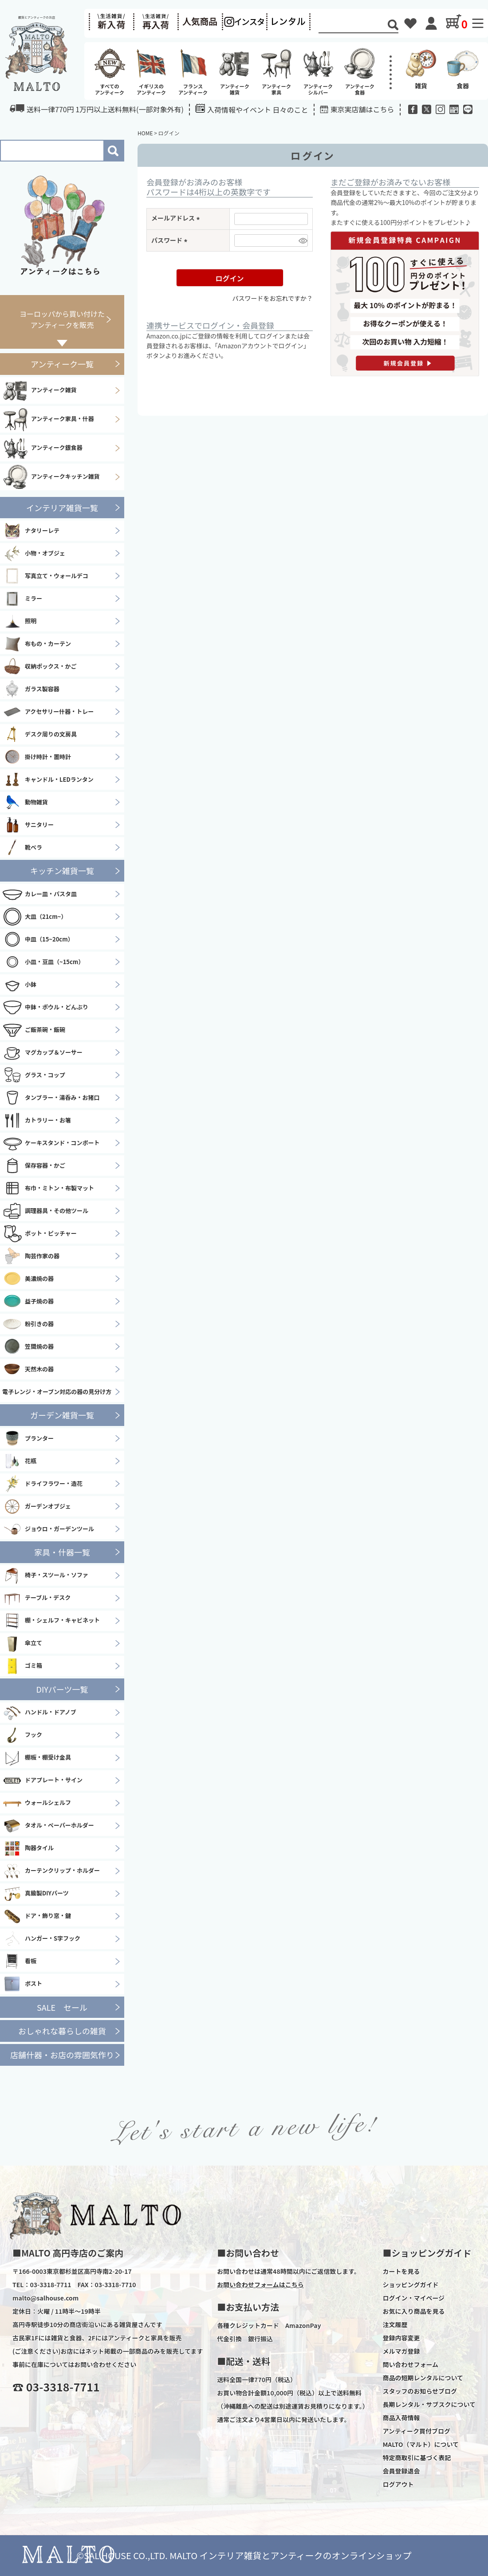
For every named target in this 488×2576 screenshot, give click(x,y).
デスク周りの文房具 (39, 734)
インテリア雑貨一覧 (62, 507)
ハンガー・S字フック (41, 1939)
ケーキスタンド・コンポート (51, 1143)
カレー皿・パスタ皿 (39, 894)
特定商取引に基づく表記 (416, 2457)
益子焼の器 (28, 1301)
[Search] (353, 25)
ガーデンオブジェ (36, 1506)
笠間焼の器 (28, 1346)
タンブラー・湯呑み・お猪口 (51, 1097)
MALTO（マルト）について (420, 2444)
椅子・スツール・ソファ (45, 1575)
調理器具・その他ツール (45, 1211)
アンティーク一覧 (62, 364)
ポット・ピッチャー (39, 1233)
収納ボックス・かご (39, 666)
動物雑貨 (25, 802)
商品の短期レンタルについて (422, 2377)
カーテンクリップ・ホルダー (51, 1871)
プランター (28, 1438)
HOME (145, 133)
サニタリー (28, 825)
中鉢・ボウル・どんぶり (45, 1007)
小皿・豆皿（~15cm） (43, 962)
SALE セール (62, 2007)
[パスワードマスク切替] (301, 240)
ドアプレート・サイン (42, 1780)
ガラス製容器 (30, 689)
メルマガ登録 (401, 2351)
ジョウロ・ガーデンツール (48, 1529)
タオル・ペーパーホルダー (48, 1826)
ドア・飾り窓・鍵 (36, 1916)
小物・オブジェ (33, 553)
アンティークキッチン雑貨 (51, 477)
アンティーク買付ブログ (416, 2430)
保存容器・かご (33, 1165)
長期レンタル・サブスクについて (429, 2404)
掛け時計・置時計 (36, 757)
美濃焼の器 (28, 1278)
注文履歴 (394, 2324)
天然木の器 (28, 1369)
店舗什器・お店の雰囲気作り (62, 2054)
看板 (19, 1961)
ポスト (22, 1984)
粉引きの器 (28, 1324)
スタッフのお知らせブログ (419, 2391)
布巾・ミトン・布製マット (48, 1188)
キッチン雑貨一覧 (62, 870)
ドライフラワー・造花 (42, 1483)
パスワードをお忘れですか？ (272, 298)
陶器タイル (28, 1848)
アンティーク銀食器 (42, 448)
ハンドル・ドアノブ (39, 1712)
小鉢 (19, 984)
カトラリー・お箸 (36, 1120)
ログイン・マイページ (413, 2297)
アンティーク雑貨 (39, 390)
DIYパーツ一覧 (62, 1689)
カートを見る (401, 2271)
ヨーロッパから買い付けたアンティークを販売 (62, 319)
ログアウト (397, 2484)
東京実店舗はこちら (362, 109)
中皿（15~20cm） (38, 939)
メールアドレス (176, 217)
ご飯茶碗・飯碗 (33, 1030)
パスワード (170, 240)
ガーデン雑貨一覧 (62, 1415)
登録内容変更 (401, 2337)
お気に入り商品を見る (413, 2311)
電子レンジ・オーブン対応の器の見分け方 (56, 1391)
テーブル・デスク (36, 1598)
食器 (463, 68)
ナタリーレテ (30, 530)
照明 (19, 621)
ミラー (22, 598)
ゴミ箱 (22, 1666)
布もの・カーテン (36, 644)
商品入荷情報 (401, 2417)
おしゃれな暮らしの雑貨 (62, 2030)
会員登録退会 (401, 2470)
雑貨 (421, 68)
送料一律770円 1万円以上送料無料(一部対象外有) (97, 109)
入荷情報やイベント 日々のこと (251, 109)
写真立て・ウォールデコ (45, 576)
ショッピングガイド (410, 2284)
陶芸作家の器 (30, 1256)
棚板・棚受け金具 (36, 1758)
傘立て (22, 1643)
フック (22, 1735)
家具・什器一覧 (62, 1552)
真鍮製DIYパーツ (35, 1893)
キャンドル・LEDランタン (48, 779)
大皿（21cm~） (34, 916)
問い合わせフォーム (410, 2364)
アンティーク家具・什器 (48, 419)
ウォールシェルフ (36, 1803)
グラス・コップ (33, 1075)
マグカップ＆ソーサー (42, 1052)
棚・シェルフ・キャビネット (51, 1621)
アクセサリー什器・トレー (48, 711)
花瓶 (19, 1461)
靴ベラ (22, 847)
